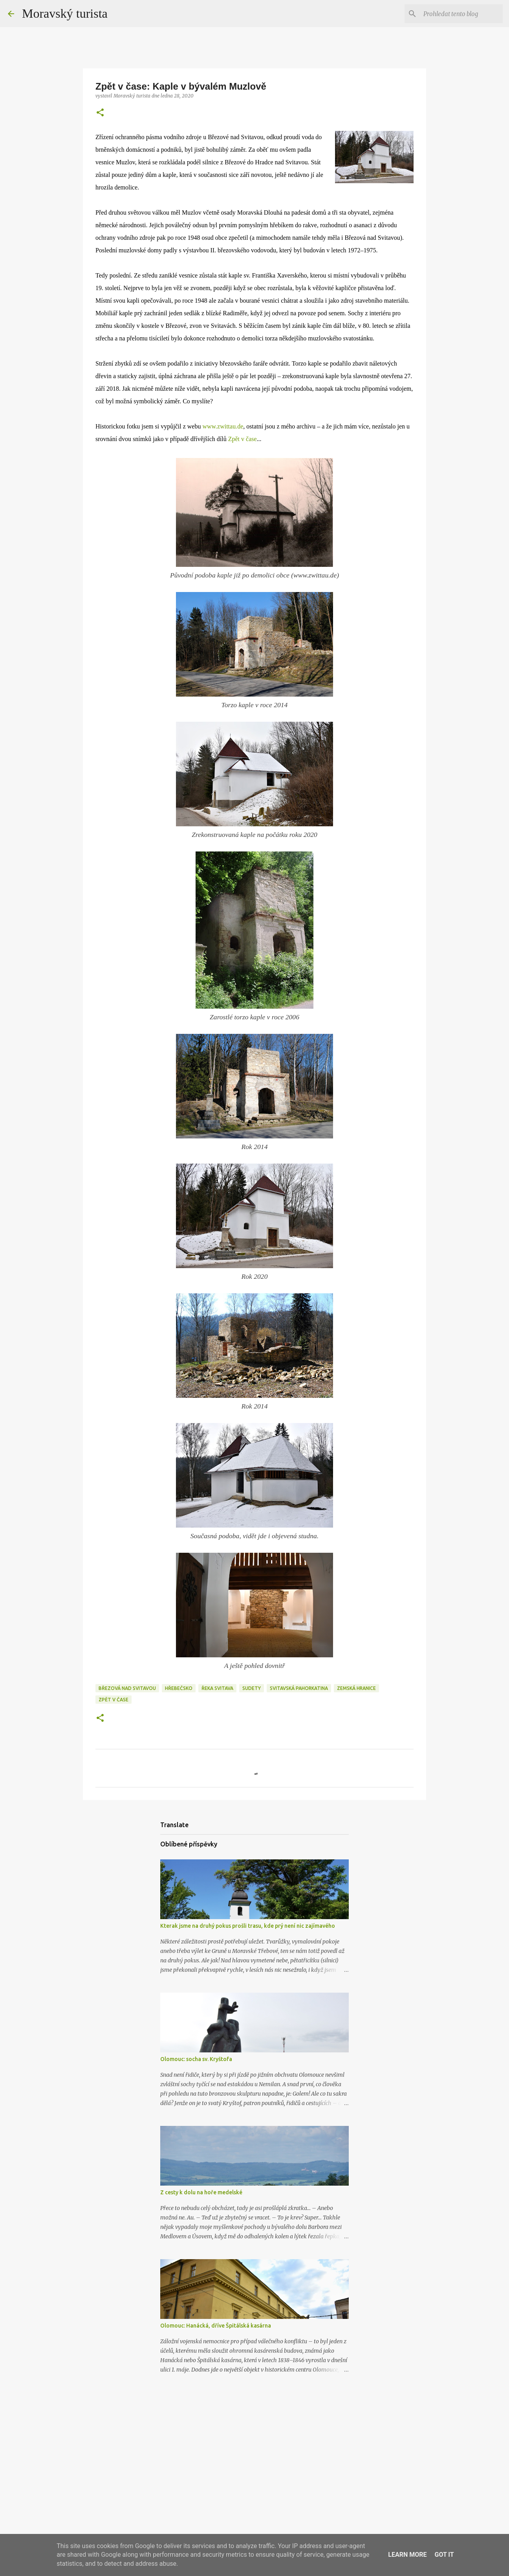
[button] (100, 113)
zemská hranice (356, 1688)
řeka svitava (217, 1688)
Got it (444, 2554)
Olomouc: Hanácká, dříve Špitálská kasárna (215, 2325)
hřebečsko (178, 1688)
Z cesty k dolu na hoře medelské (201, 2192)
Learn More (407, 2554)
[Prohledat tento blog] (461, 13)
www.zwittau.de (222, 426)
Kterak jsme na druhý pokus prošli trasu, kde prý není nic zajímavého (247, 1926)
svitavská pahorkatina (299, 1688)
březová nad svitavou (127, 1688)
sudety (251, 1688)
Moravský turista (65, 13)
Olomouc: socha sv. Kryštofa (196, 2059)
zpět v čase (113, 1699)
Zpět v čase (242, 439)
